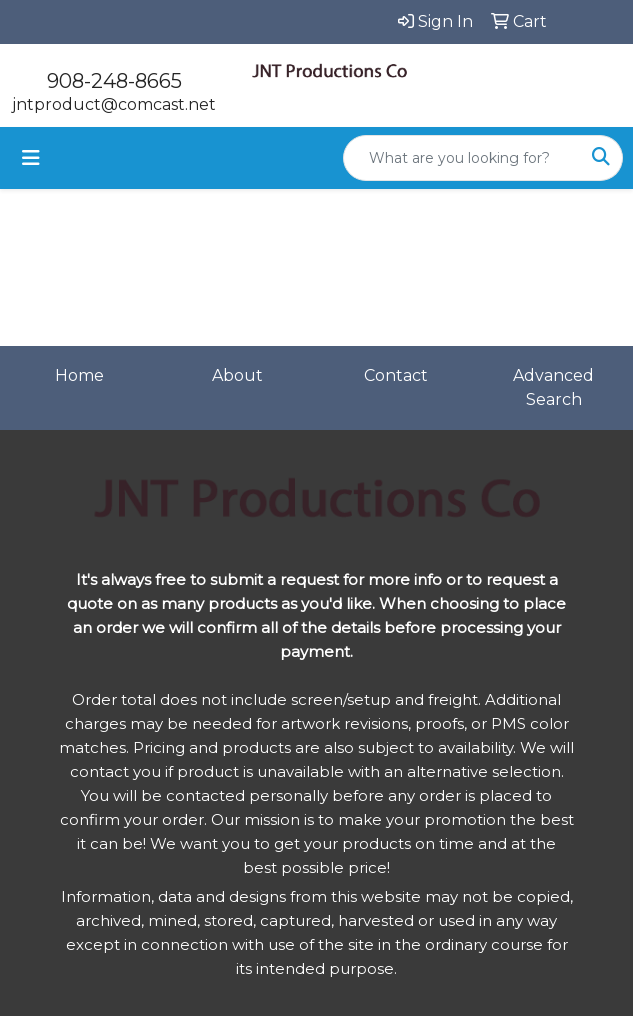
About (237, 375)
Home (79, 375)
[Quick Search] (462, 158)
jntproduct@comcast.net (114, 104)
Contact (396, 375)
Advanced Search (553, 387)
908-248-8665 (114, 81)
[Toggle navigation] (31, 158)
